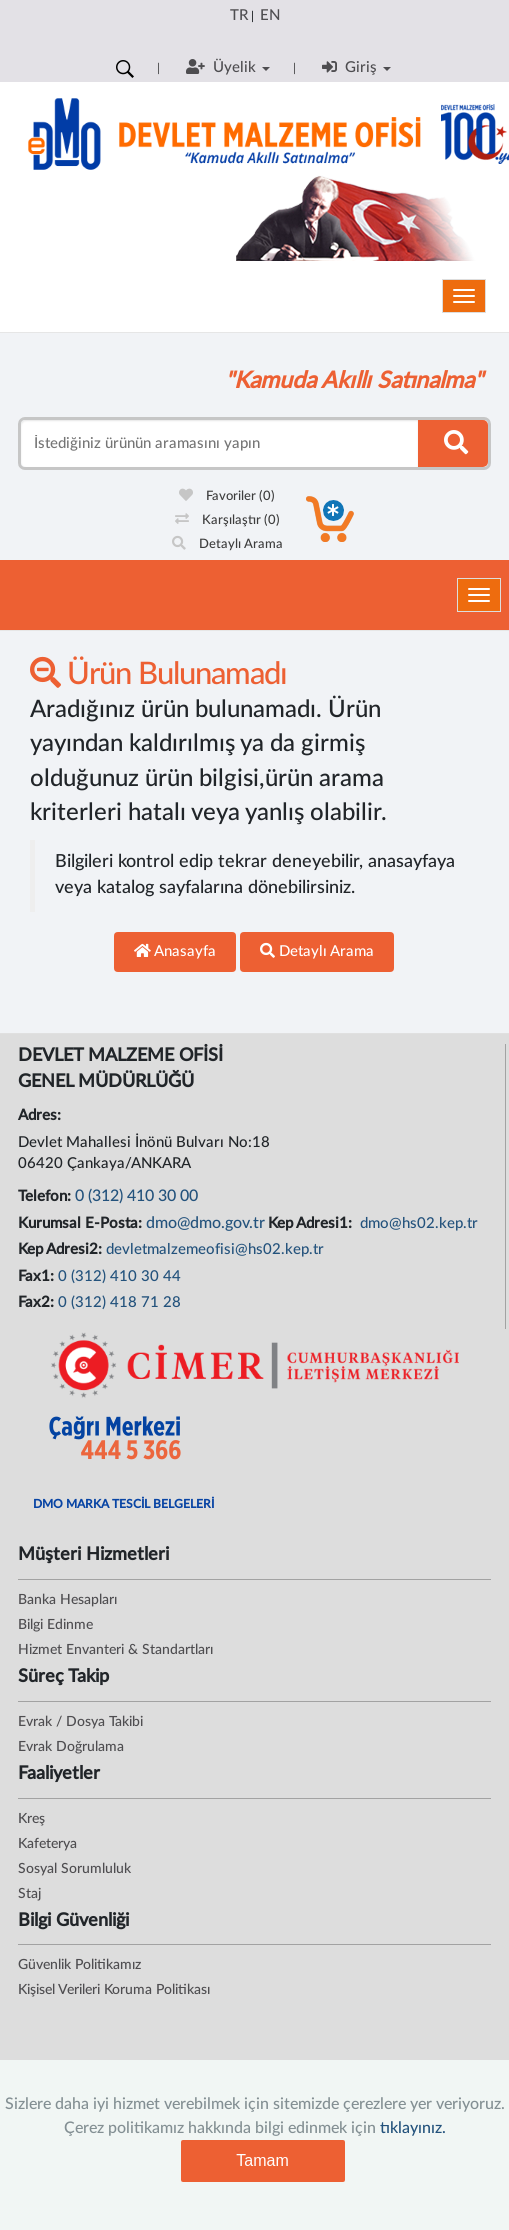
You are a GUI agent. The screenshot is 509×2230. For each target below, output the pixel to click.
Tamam (262, 2160)
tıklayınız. (413, 2128)
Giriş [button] (356, 67)
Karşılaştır (227, 520)
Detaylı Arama (227, 544)
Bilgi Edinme (55, 1625)
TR (239, 15)
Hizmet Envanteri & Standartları (115, 1650)
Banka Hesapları (67, 1600)
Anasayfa (175, 951)
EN (270, 15)
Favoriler (227, 496)
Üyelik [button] (228, 67)
